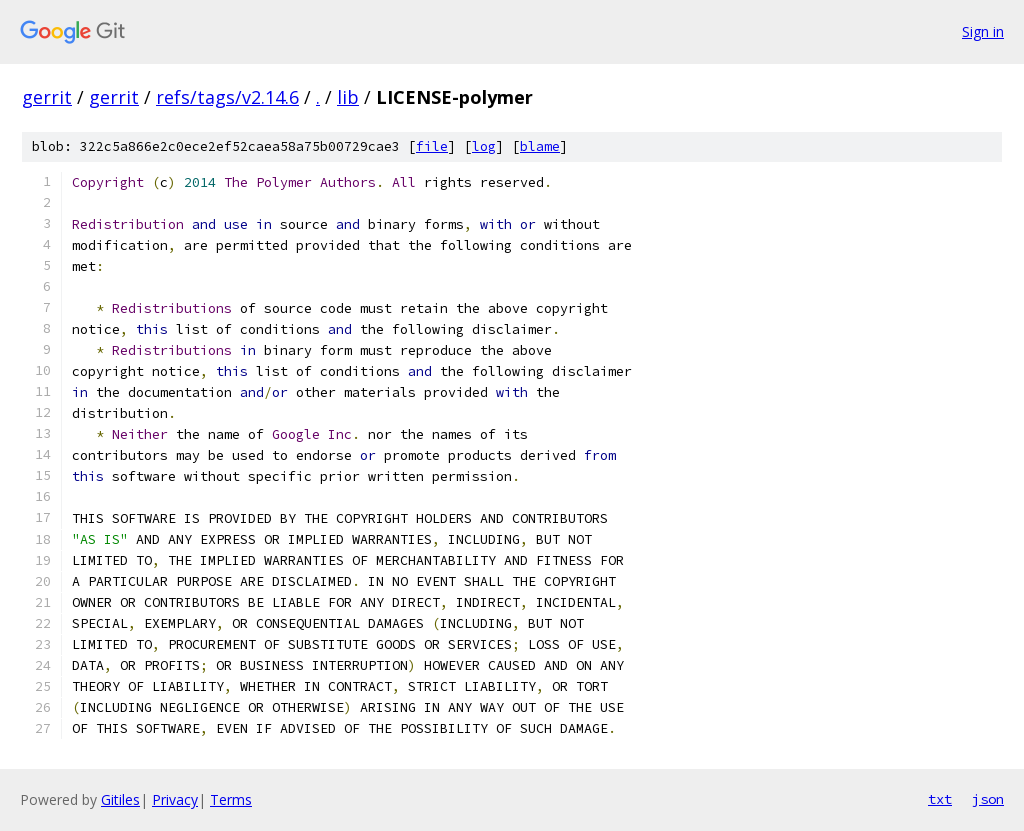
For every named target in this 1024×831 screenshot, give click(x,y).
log (484, 146)
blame (540, 146)
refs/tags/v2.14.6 (227, 97)
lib (348, 97)
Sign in (983, 31)
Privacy (175, 799)
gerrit (47, 97)
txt (940, 799)
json (988, 799)
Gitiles (120, 799)
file (432, 146)
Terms (231, 799)
